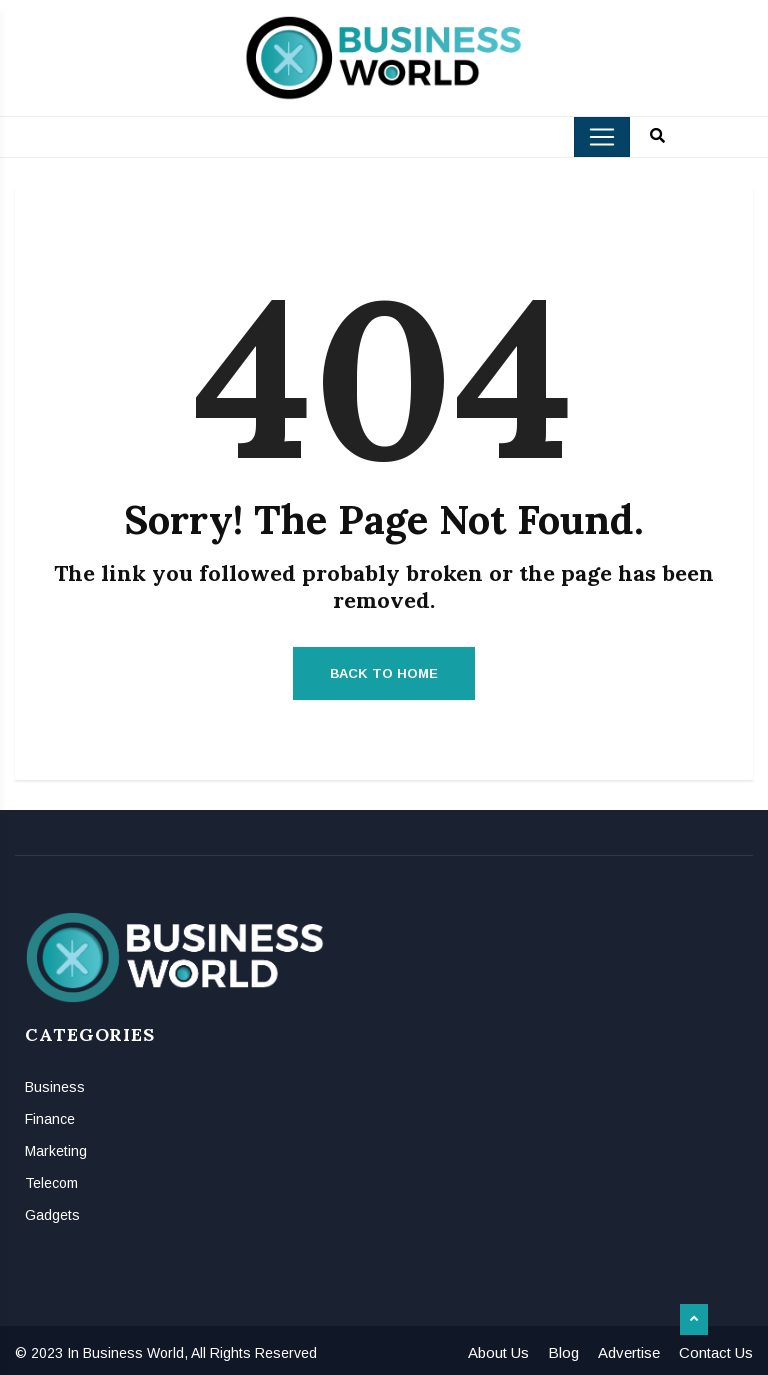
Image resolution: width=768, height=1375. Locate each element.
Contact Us (716, 1352)
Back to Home (384, 673)
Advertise (629, 1352)
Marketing (56, 1151)
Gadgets (52, 1215)
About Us (498, 1352)
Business (55, 1087)
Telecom (51, 1183)
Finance (50, 1119)
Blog (563, 1352)
